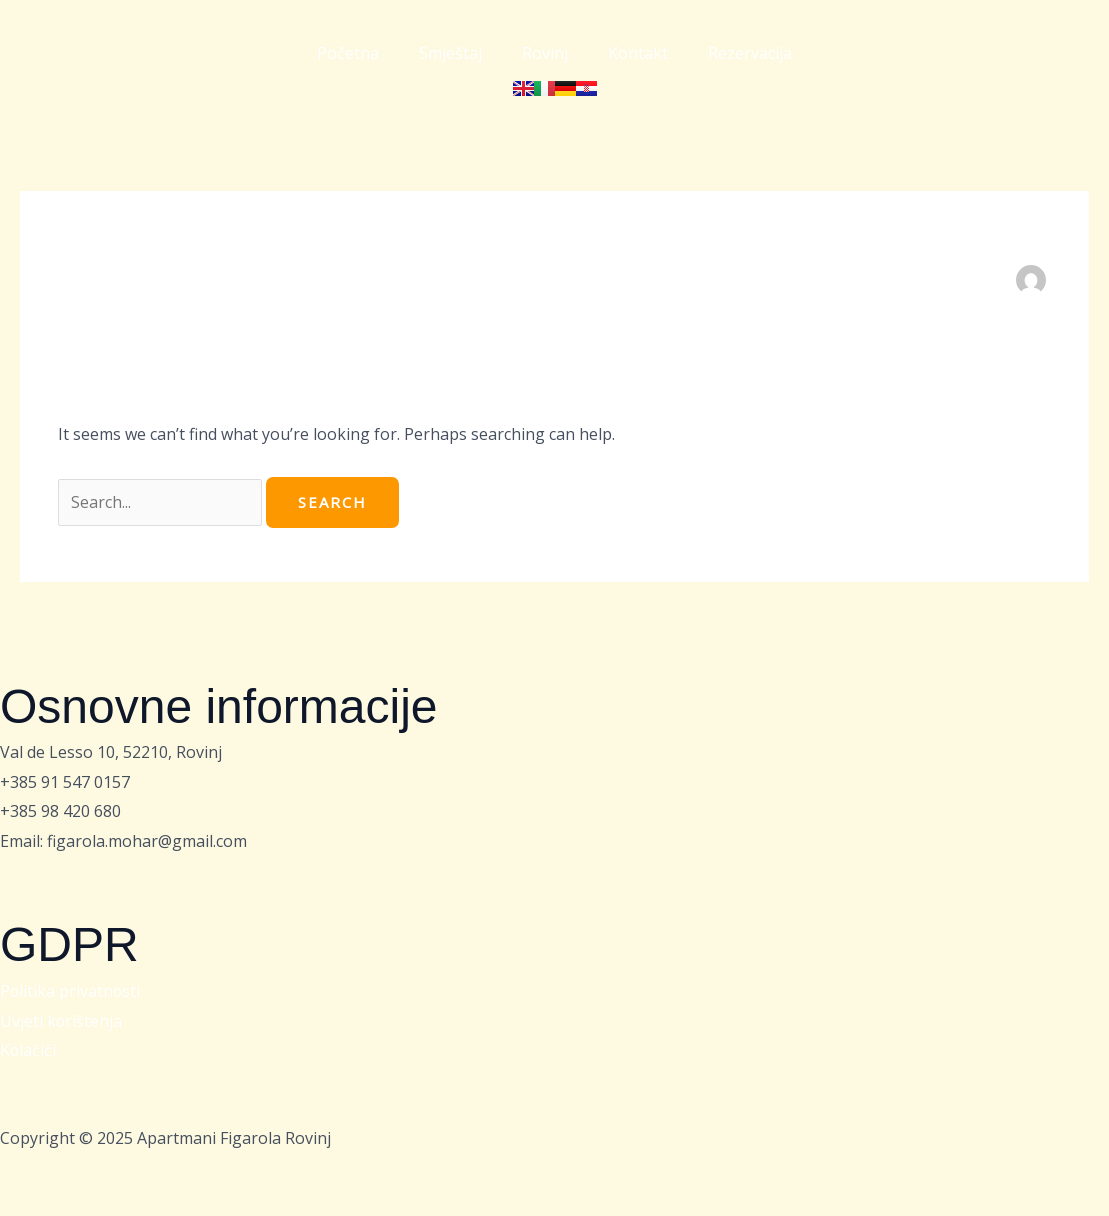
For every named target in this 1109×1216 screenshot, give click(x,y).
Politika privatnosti (71, 991)
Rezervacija (750, 53)
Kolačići (28, 1050)
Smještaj (450, 53)
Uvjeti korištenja (61, 1021)
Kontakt (638, 53)
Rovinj (545, 53)
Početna (348, 53)
